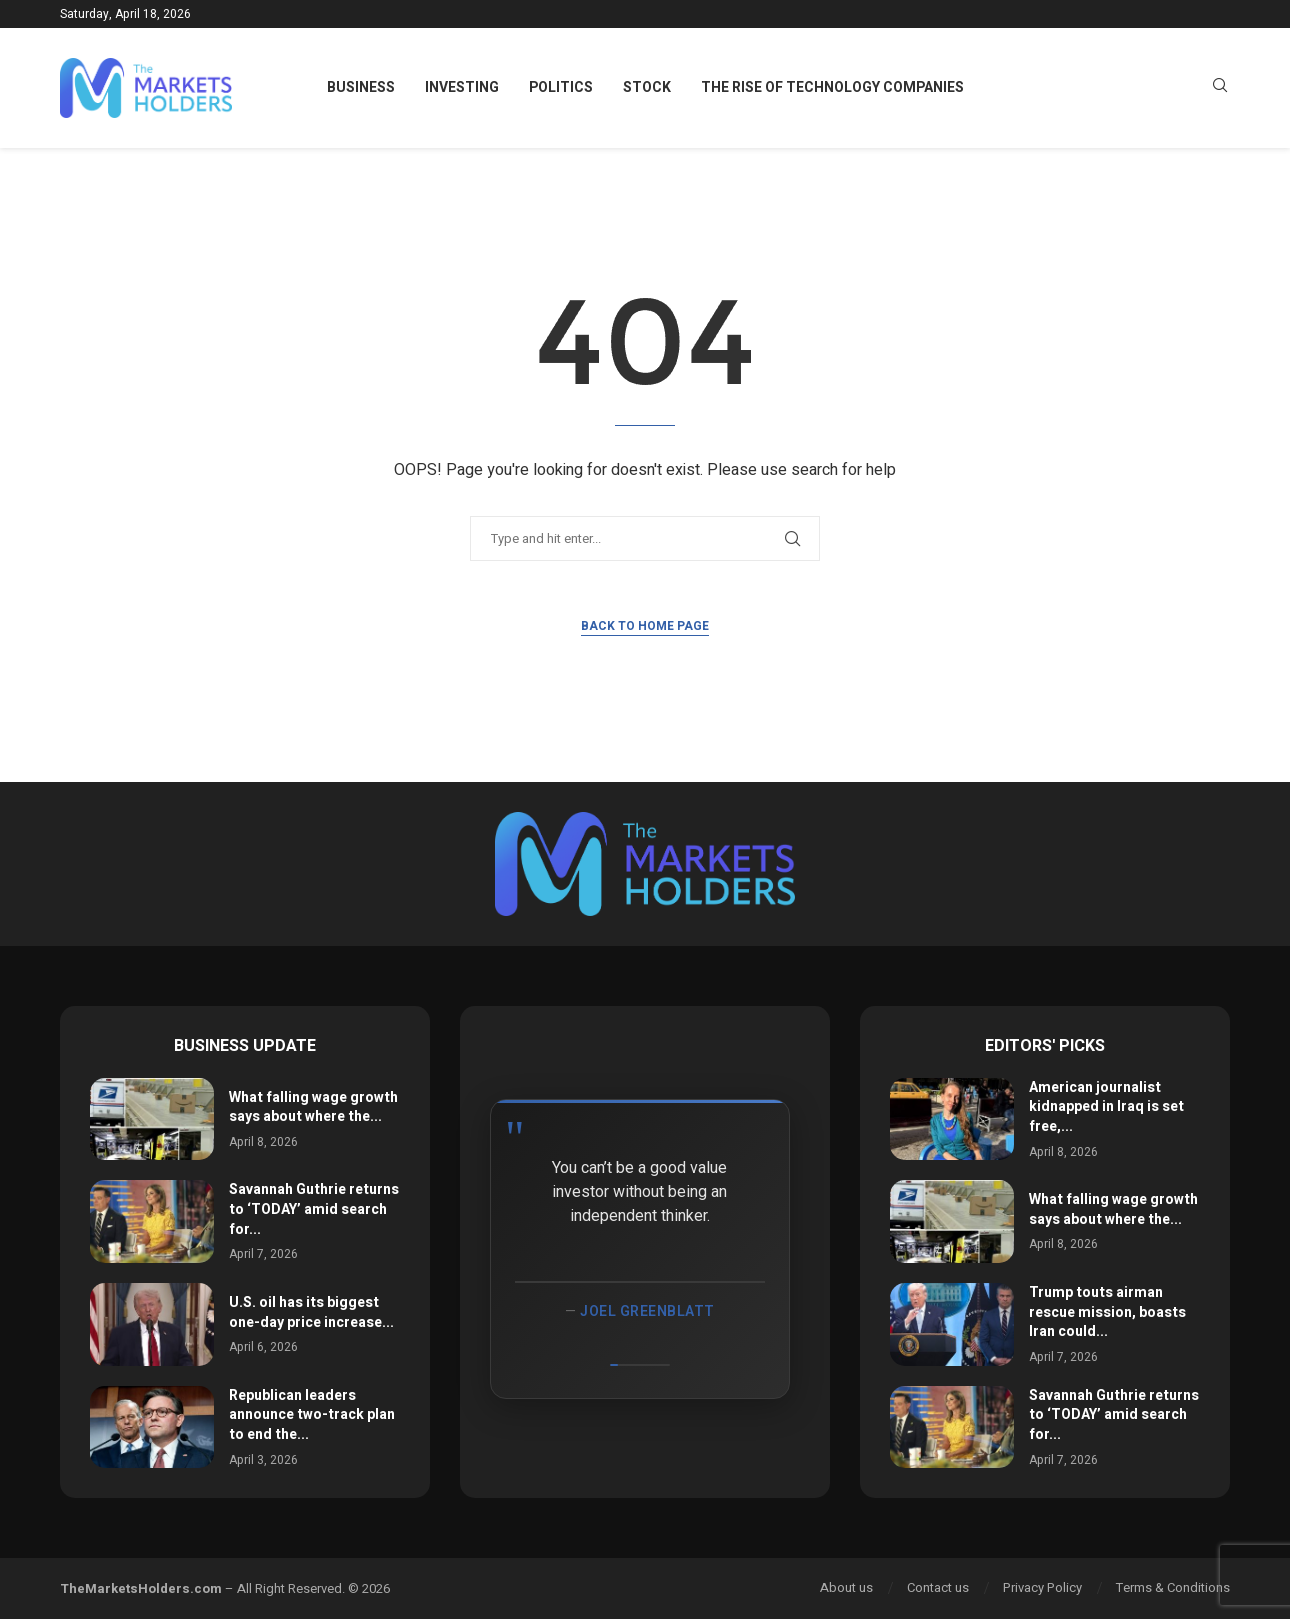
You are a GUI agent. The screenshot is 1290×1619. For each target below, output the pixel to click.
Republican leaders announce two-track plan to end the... (312, 1415)
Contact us (938, 1587)
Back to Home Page (645, 626)
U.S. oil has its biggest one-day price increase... (311, 1312)
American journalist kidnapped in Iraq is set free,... (1106, 1107)
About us (846, 1587)
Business (361, 87)
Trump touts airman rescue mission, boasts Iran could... (1107, 1312)
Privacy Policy (1042, 1587)
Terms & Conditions (1173, 1587)
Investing (462, 87)
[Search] (1220, 88)
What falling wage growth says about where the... (313, 1107)
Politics (561, 87)
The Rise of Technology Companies (832, 87)
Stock (647, 87)
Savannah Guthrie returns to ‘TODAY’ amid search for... (314, 1209)
